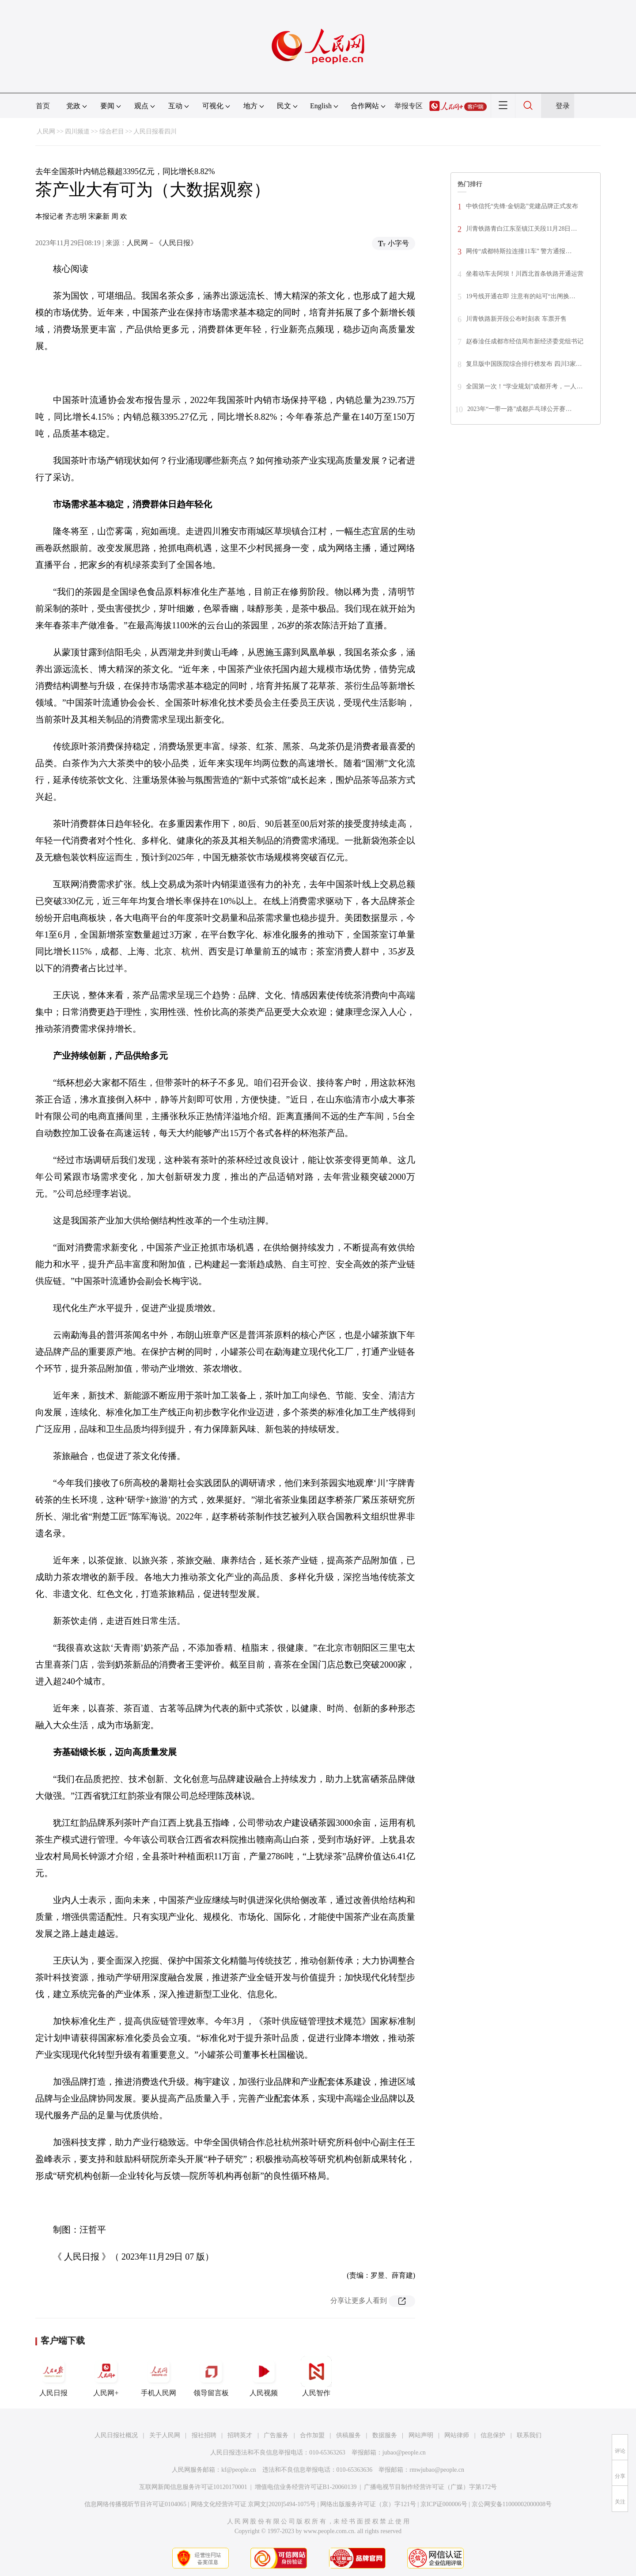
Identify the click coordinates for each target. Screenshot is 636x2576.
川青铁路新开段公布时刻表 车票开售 (516, 318)
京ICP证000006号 (443, 2504)
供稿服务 (348, 2435)
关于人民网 (164, 2435)
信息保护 (493, 2435)
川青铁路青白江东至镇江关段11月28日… (521, 228)
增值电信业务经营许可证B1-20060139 (306, 2487)
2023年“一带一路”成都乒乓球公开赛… (519, 409)
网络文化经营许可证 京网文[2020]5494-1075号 (253, 2504)
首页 (43, 106)
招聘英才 (239, 2435)
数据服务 (384, 2435)
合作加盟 (312, 2435)
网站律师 (456, 2435)
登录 (563, 106)
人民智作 (316, 2376)
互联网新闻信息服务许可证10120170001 (193, 2487)
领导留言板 (211, 2376)
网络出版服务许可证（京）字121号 (368, 2504)
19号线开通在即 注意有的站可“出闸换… (520, 296)
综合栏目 (111, 131)
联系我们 (529, 2435)
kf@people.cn (238, 2469)
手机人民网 (158, 2376)
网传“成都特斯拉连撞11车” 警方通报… (519, 251)
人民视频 (263, 2376)
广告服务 (276, 2435)
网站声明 (421, 2435)
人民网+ (106, 2376)
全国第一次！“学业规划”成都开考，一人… (524, 386)
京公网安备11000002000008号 (512, 2504)
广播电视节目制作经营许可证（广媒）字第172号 (430, 2487)
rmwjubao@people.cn (436, 2469)
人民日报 (53, 2376)
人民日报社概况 (116, 2435)
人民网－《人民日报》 (162, 243)
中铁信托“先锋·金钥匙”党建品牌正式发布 (522, 206)
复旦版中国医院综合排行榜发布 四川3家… (524, 364)
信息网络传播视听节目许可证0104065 (135, 2504)
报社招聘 (204, 2435)
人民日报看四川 (155, 131)
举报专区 (408, 106)
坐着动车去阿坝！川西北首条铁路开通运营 (524, 273)
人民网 (46, 131)
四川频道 (77, 131)
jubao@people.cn (404, 2452)
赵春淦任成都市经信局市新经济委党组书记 (524, 341)
